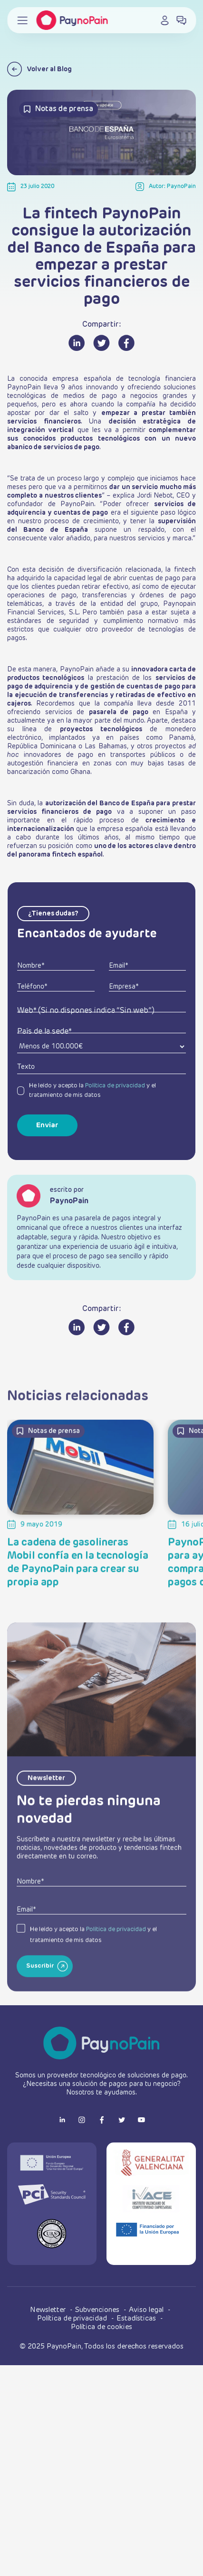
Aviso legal (147, 2309)
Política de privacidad (115, 1086)
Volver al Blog (39, 69)
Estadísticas (137, 2318)
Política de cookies (101, 2327)
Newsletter (49, 2309)
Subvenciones (98, 2309)
